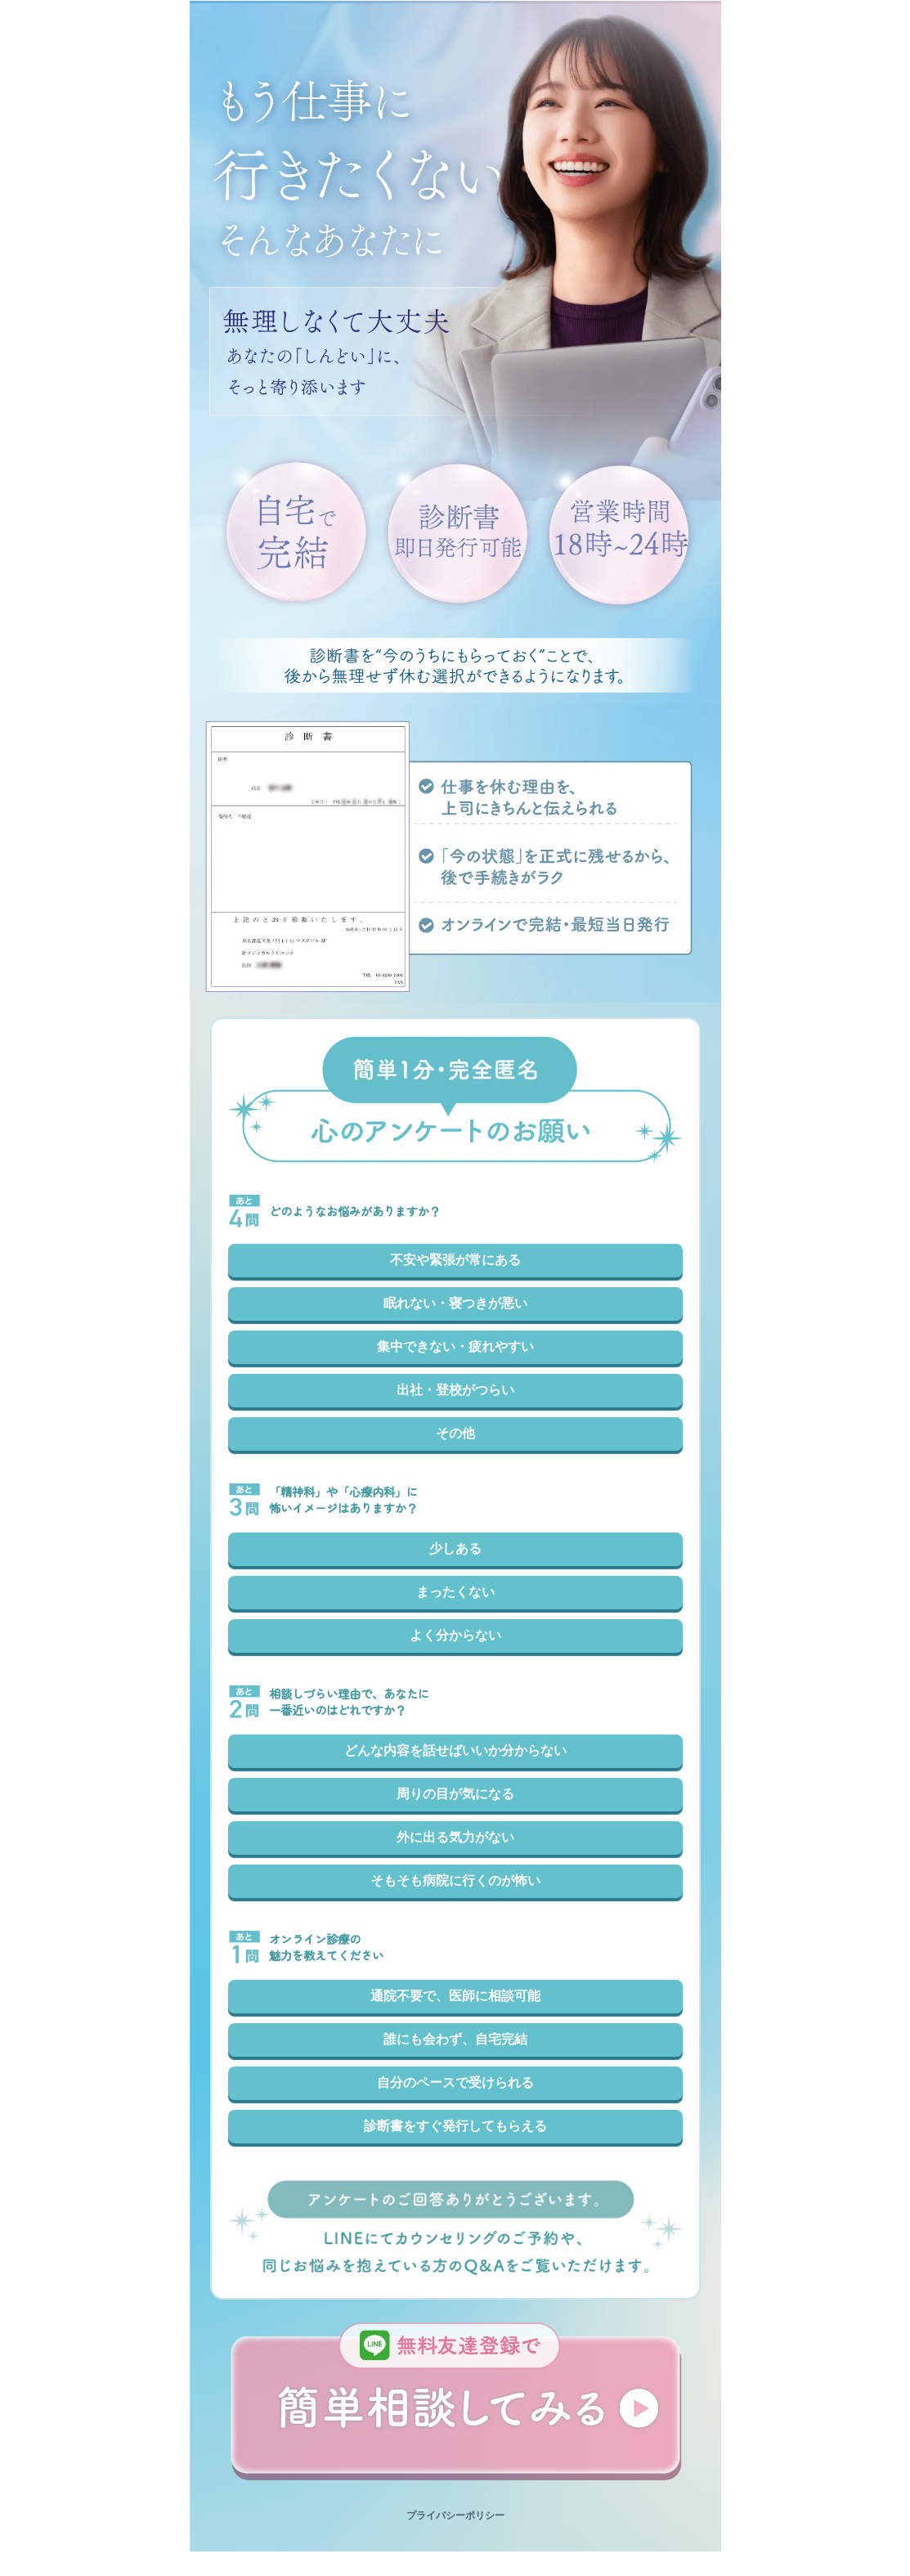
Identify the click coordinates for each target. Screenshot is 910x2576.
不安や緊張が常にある (455, 1260)
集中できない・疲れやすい (455, 1346)
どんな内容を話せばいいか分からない (455, 1750)
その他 (455, 1433)
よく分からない (455, 1635)
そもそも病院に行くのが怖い (455, 1880)
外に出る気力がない (455, 1837)
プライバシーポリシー (455, 2515)
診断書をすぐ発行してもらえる (455, 2126)
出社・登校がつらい (455, 1390)
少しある (455, 1548)
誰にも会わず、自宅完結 (455, 2039)
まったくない (455, 1592)
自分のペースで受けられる (455, 2082)
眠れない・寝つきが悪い (455, 1303)
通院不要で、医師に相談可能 (455, 1996)
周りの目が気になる (455, 1794)
